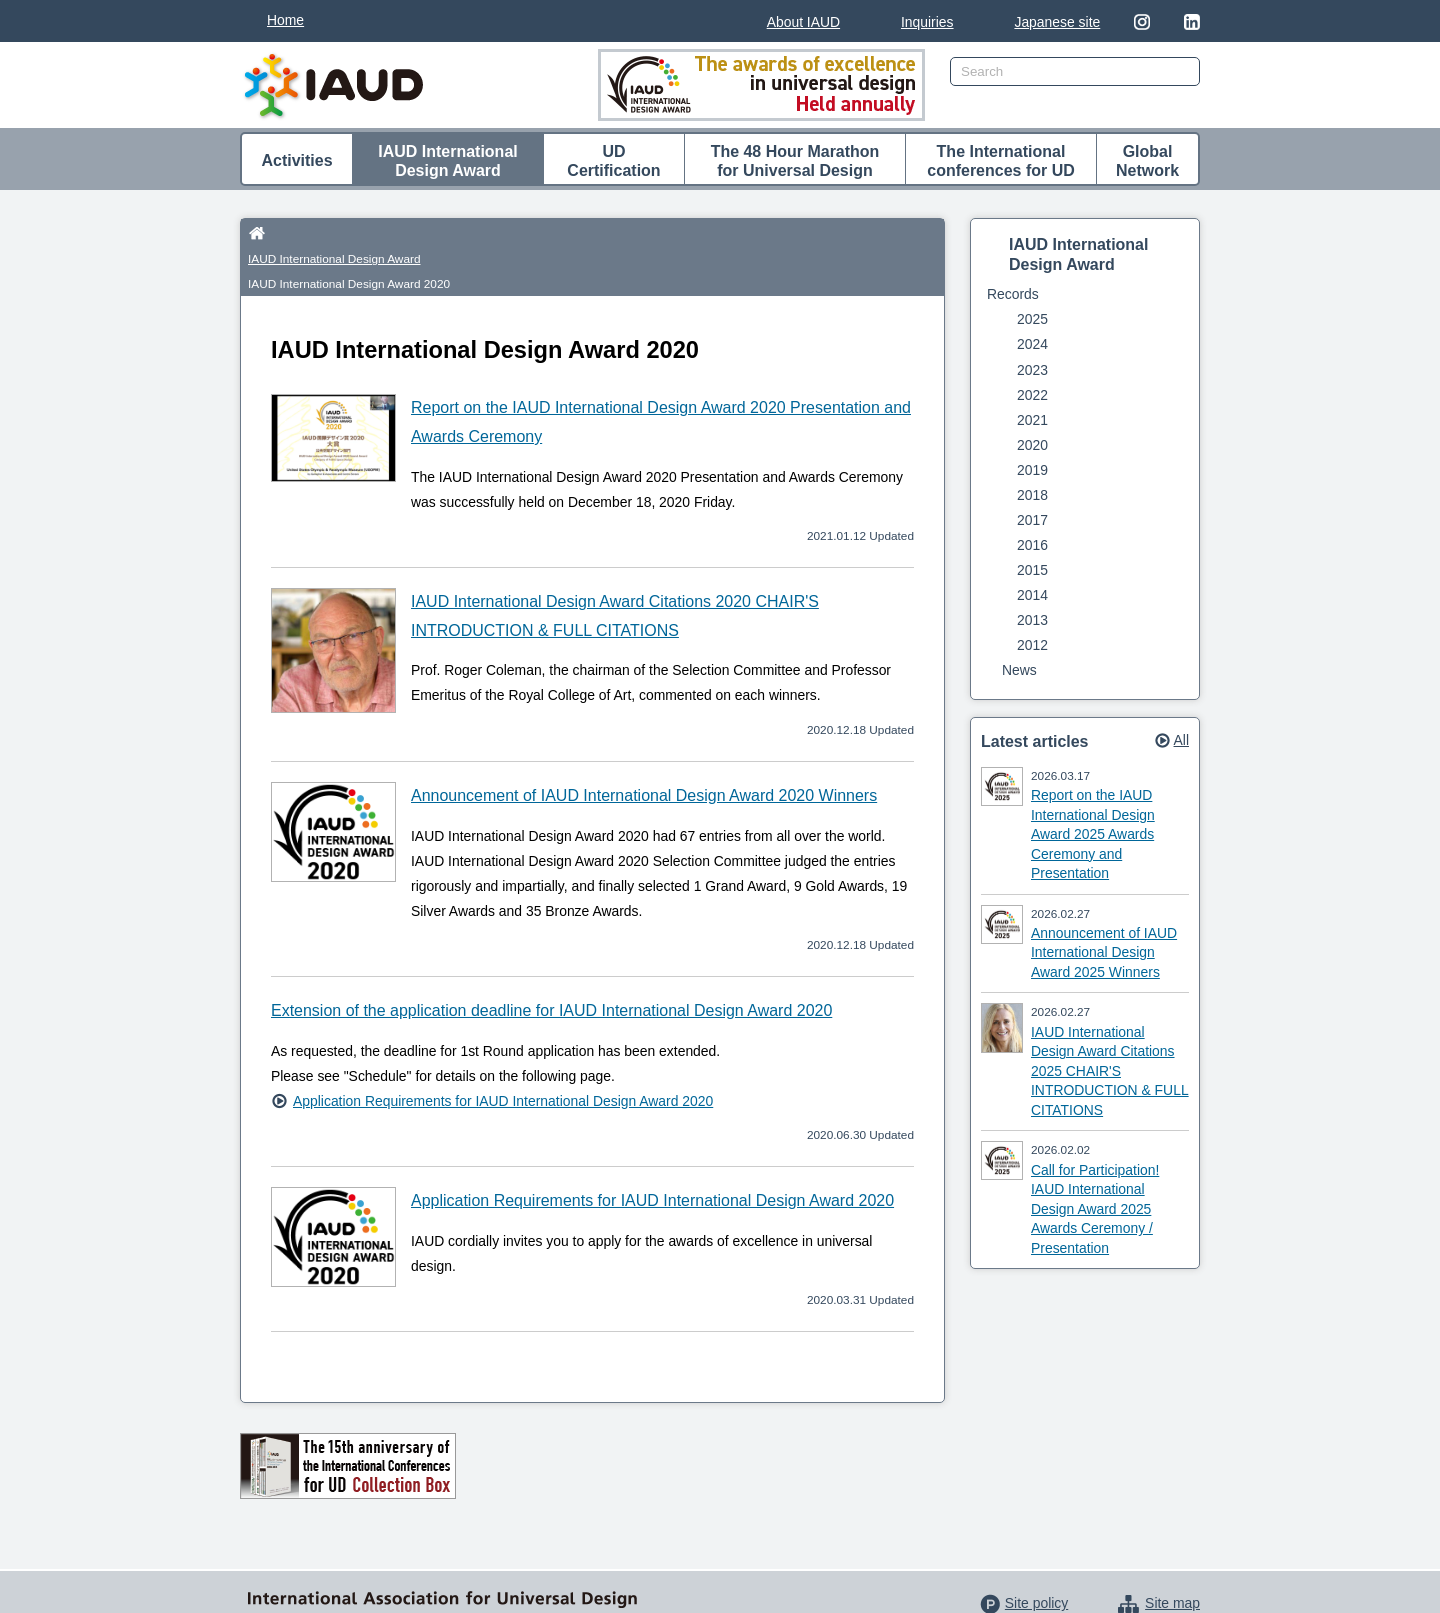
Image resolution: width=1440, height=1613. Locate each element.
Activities (296, 160)
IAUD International (448, 161)
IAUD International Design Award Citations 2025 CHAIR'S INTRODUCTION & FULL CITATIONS (1110, 1071)
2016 (1032, 545)
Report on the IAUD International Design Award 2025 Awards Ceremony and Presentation (1093, 834)
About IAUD (803, 22)
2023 (1032, 370)
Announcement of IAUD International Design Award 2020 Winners (644, 747)
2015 (1032, 570)
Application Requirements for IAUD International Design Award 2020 (503, 1052)
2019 (1032, 470)
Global (1147, 161)
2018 (1032, 495)
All (1181, 740)
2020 (1032, 445)
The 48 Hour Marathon (795, 161)
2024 (1032, 344)
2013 (1032, 620)
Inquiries (927, 22)
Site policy (1036, 1555)
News (1019, 670)
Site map (1172, 1555)
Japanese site (1057, 22)
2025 (1032, 319)
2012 (1032, 645)
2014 (1032, 595)
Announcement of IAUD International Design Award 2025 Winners (1104, 952)
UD (614, 161)
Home (285, 20)
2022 (1032, 395)
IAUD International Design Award (380, 233)
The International (1001, 161)
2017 (1032, 520)
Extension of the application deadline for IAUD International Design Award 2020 (551, 962)
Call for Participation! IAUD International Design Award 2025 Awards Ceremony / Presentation (1095, 1209)
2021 (1032, 420)
